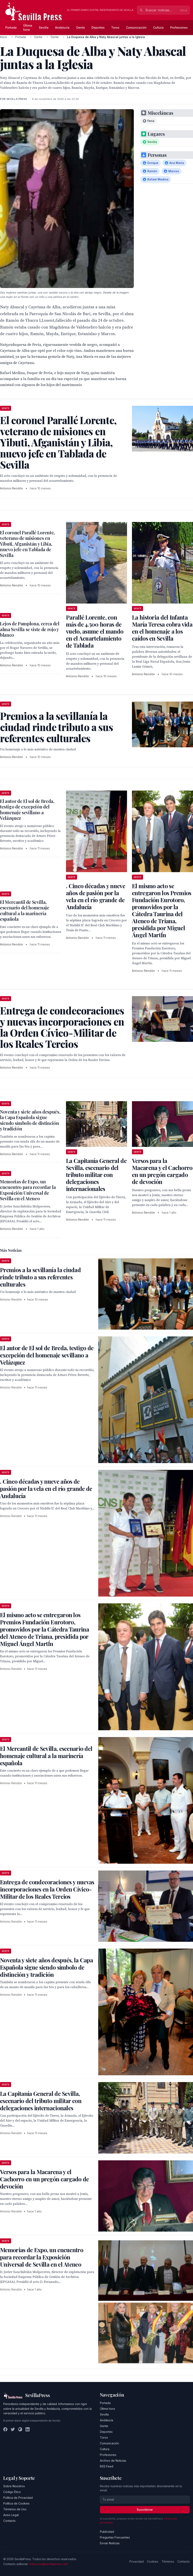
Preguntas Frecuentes (115, 2537)
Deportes (98, 27)
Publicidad (107, 2531)
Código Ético (12, 2492)
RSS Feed (106, 2466)
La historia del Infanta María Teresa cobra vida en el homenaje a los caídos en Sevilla (162, 627)
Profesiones (179, 27)
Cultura (158, 27)
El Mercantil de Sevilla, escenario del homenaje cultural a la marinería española (24, 910)
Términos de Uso (15, 2509)
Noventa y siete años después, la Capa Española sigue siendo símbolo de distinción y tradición (30, 1120)
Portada (11, 27)
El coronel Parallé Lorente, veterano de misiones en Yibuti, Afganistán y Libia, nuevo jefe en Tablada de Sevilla (27, 543)
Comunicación (136, 27)
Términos (168, 2561)
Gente (80, 27)
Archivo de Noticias (113, 2460)
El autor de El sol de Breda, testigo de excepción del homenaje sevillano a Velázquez (27, 809)
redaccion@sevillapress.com (48, 2564)
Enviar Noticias (110, 2543)
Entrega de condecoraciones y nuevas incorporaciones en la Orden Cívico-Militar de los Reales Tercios (47, 1889)
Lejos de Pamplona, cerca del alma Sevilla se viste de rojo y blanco (29, 629)
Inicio (3, 37)
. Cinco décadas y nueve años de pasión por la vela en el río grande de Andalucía (95, 896)
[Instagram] (20, 2429)
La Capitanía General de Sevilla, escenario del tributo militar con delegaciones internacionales (96, 1174)
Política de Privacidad (18, 2497)
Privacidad (136, 2561)
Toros (115, 27)
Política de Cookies (16, 2503)
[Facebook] (5, 2429)
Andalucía (62, 27)
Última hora (27, 27)
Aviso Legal (11, 2515)
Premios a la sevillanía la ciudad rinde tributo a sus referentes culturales (40, 1277)
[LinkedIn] (27, 2429)
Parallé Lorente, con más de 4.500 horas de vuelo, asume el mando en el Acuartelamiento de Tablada (94, 631)
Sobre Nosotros (14, 2486)
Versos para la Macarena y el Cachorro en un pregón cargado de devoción (162, 1171)
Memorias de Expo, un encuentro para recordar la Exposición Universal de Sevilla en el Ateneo (28, 1190)
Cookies (152, 2561)
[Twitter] (13, 2429)
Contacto (9, 2520)
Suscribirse (145, 2509)
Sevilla (44, 27)
